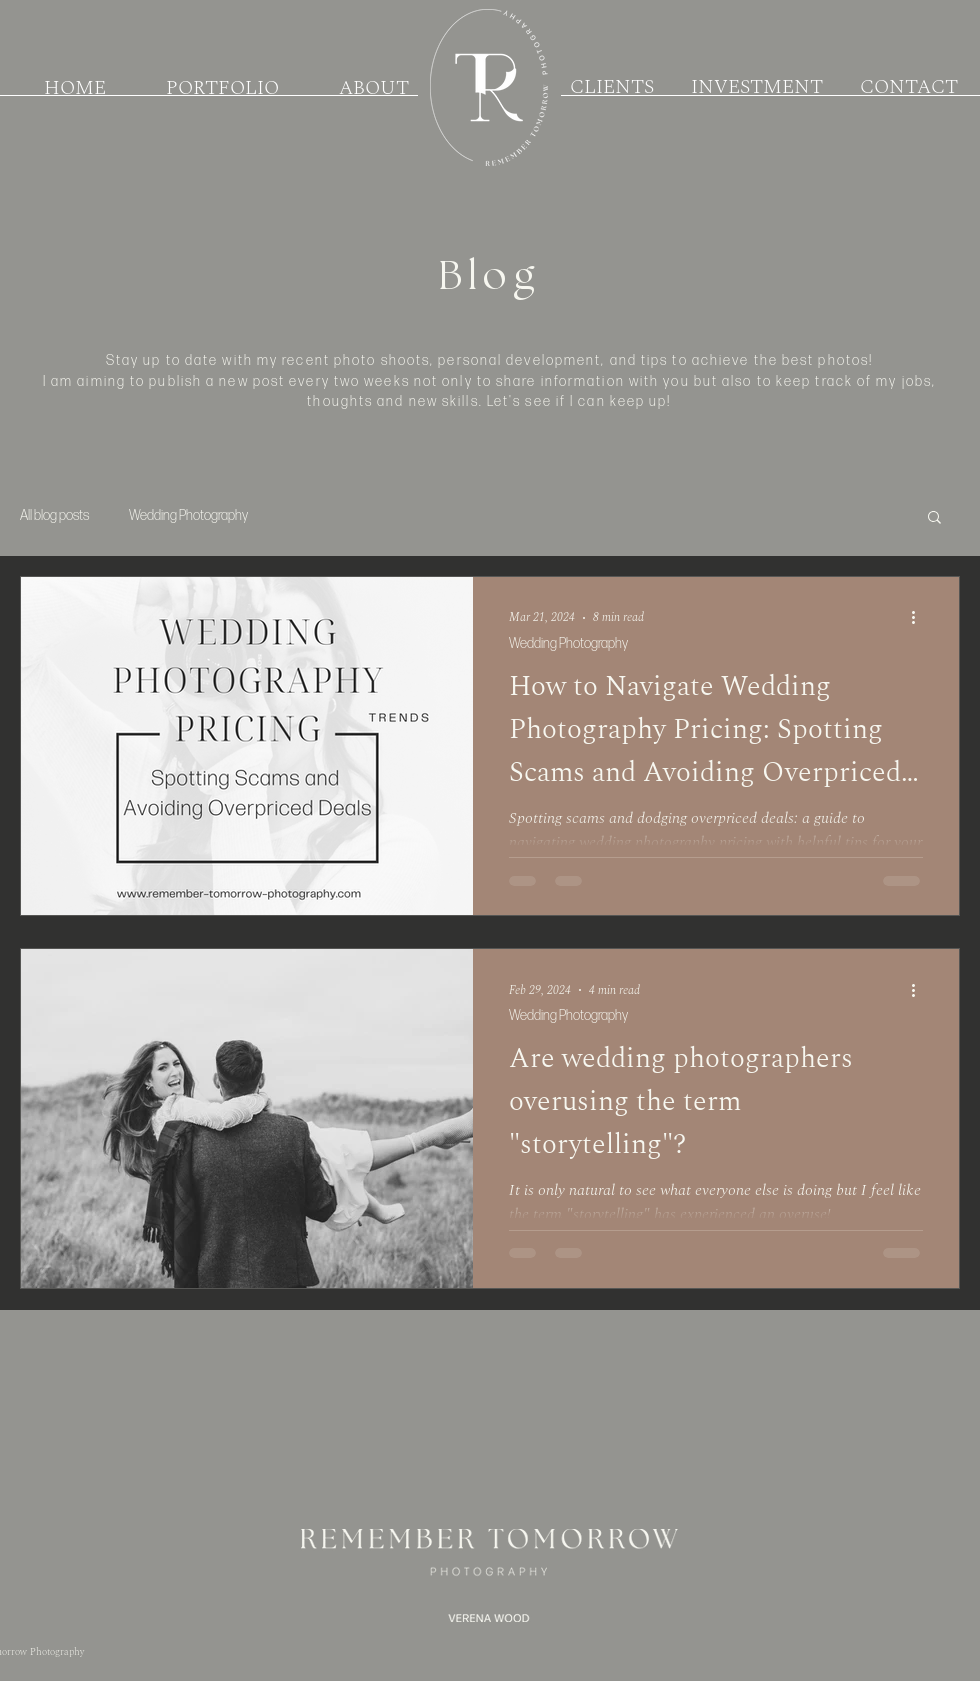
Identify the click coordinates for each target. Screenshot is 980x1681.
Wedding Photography (188, 515)
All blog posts (54, 515)
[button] (934, 518)
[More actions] (920, 618)
